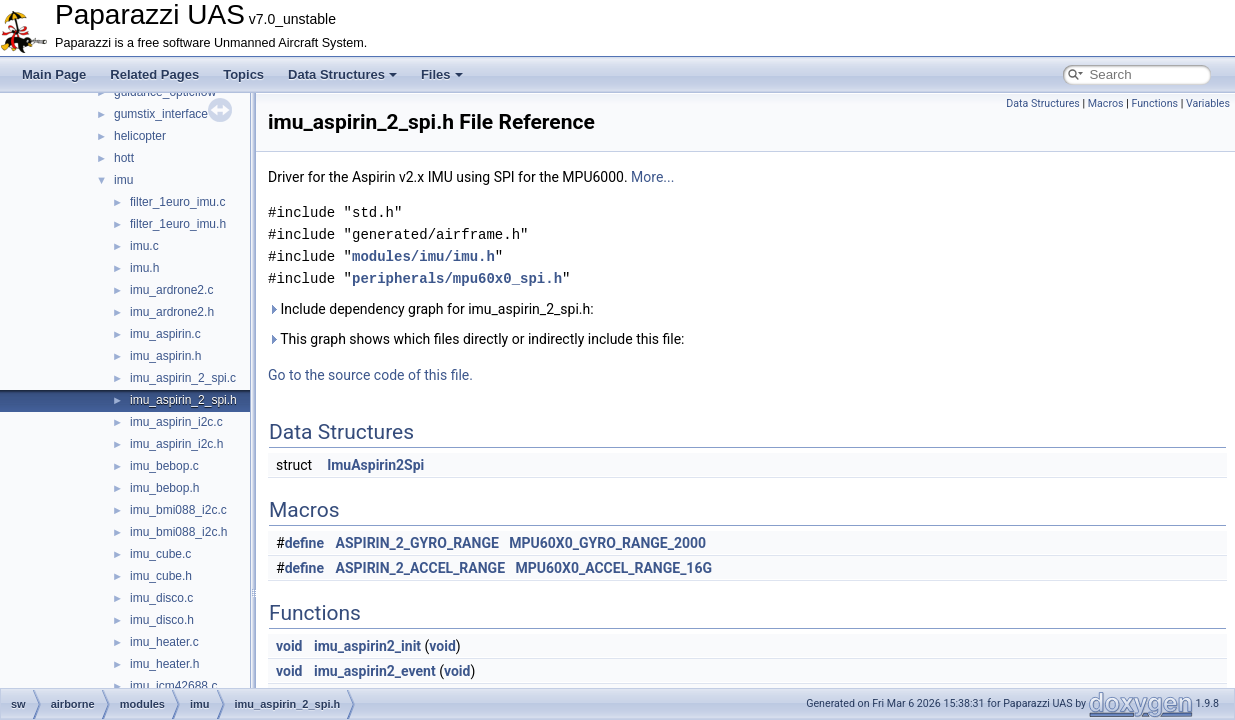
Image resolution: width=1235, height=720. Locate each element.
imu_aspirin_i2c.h (176, 444)
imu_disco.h (162, 620)
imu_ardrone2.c (171, 290)
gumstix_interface (161, 114)
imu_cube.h (161, 576)
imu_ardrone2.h (172, 312)
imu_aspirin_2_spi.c (183, 378)
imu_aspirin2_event (375, 671)
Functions (1154, 103)
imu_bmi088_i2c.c (178, 510)
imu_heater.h (164, 664)
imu (123, 180)
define (304, 543)
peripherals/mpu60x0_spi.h (457, 278)
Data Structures (342, 74)
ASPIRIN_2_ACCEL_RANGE (421, 568)
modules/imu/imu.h (423, 256)
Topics (243, 74)
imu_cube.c (160, 554)
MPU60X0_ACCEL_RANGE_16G (613, 568)
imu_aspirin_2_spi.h (183, 400)
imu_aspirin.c (165, 334)
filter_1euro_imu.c (177, 202)
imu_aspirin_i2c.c (176, 422)
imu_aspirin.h (165, 356)
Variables (1208, 103)
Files (442, 74)
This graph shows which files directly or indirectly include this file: (476, 339)
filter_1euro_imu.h (178, 224)
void (289, 646)
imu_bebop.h (164, 488)
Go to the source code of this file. (370, 375)
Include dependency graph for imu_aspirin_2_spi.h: (431, 309)
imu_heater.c (164, 642)
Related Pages (154, 74)
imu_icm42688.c (173, 686)
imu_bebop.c (164, 466)
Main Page (54, 74)
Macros (1106, 103)
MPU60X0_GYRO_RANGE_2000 (607, 543)
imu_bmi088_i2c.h (178, 532)
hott (124, 158)
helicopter (140, 136)
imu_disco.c (161, 598)
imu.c (144, 246)
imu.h (144, 268)
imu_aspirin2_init (367, 646)
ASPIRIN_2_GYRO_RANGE (417, 543)
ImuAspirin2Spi (375, 465)
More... (652, 177)
